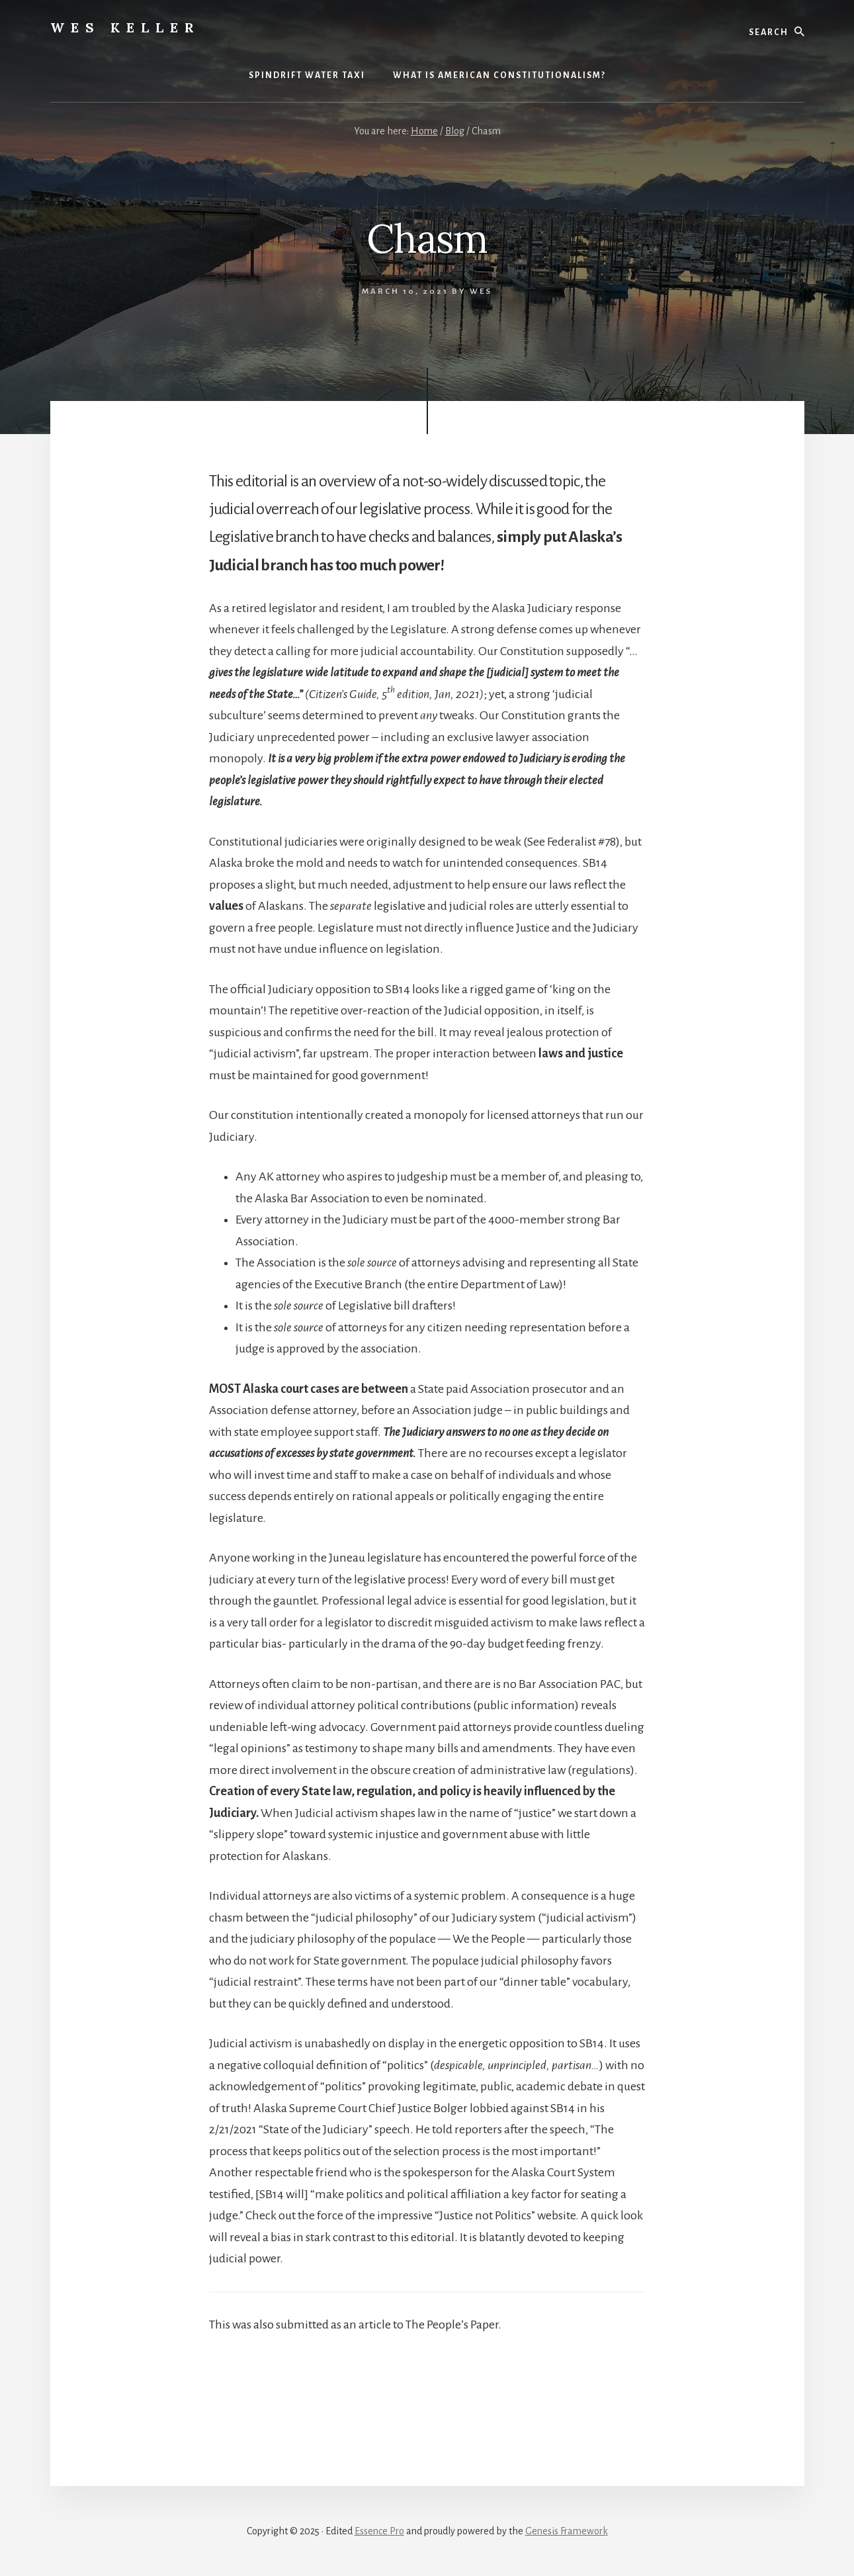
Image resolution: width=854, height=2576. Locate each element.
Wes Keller (125, 27)
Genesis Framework (566, 2531)
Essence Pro (379, 2531)
